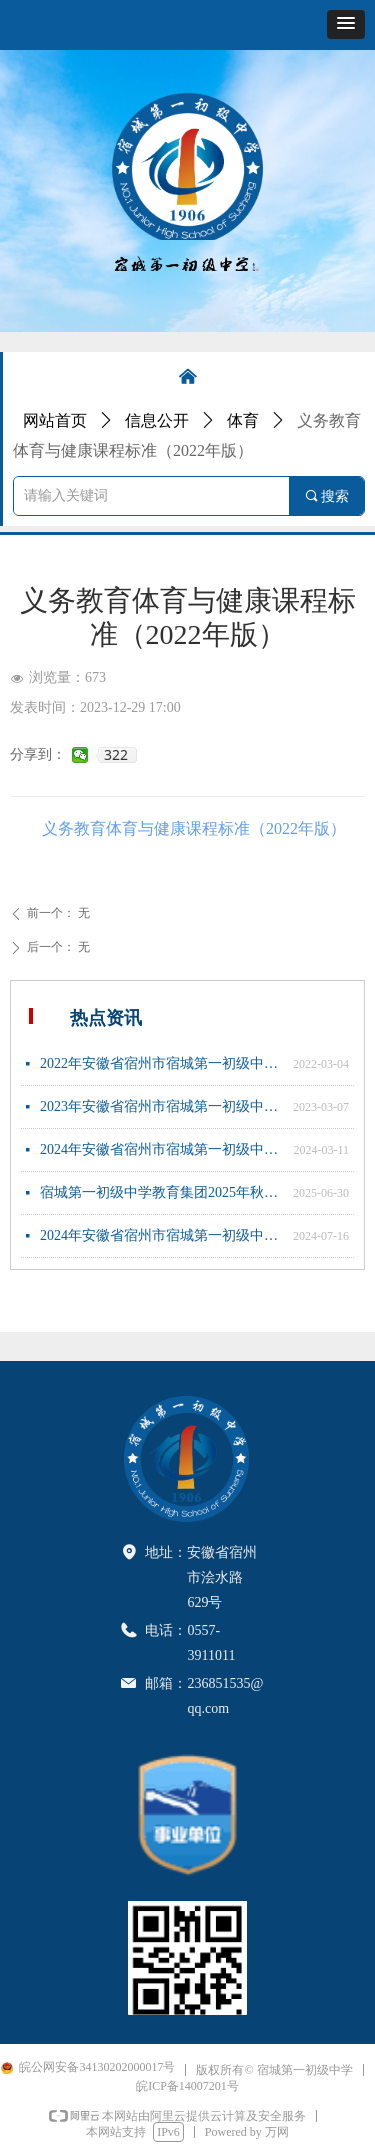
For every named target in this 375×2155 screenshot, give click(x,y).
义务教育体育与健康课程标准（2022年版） (194, 828)
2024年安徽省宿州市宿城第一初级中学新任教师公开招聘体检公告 (161, 1235)
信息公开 (157, 420)
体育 (243, 420)
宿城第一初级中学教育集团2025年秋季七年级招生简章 (161, 1192)
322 (116, 755)
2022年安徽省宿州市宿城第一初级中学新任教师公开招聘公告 (161, 1063)
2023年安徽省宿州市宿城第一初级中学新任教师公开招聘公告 (161, 1106)
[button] (346, 24)
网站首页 (55, 420)
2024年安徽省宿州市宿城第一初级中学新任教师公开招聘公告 (161, 1149)
